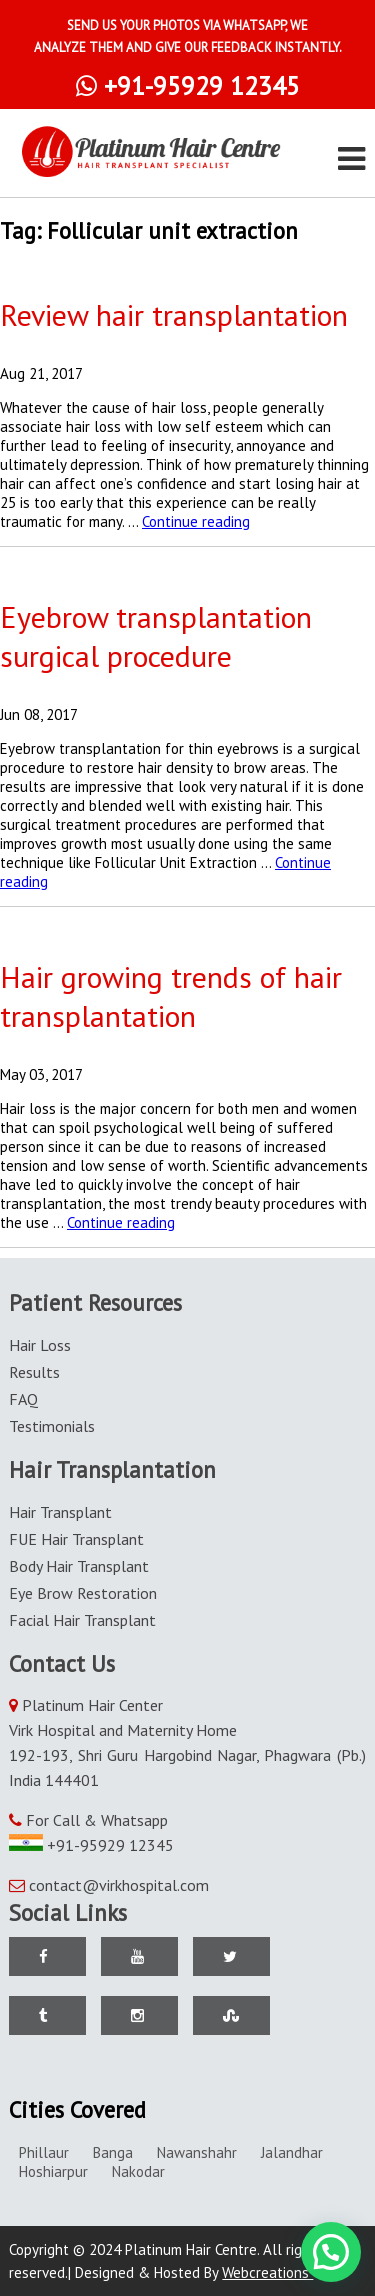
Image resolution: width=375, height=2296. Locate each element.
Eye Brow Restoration (83, 1593)
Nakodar (138, 2171)
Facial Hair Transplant (82, 1620)
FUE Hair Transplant (76, 1539)
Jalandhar (292, 2152)
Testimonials (52, 1426)
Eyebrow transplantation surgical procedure (156, 636)
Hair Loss (40, 1345)
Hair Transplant (60, 1512)
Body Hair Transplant (79, 1566)
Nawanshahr (197, 2152)
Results (34, 1372)
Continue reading (196, 521)
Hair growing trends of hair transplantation (171, 996)
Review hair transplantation (174, 314)
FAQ (23, 1399)
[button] (331, 2252)
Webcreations (274, 2272)
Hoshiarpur (53, 2171)
